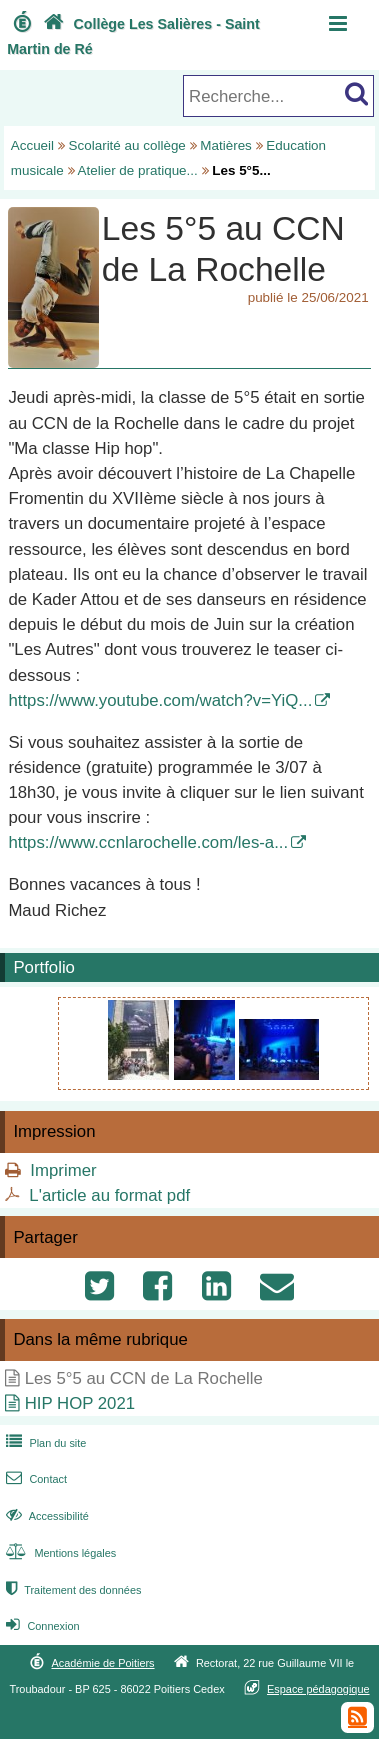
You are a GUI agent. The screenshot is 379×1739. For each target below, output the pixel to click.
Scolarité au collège (127, 145)
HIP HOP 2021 (80, 1403)
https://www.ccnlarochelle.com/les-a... (148, 842)
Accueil (32, 145)
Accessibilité (45, 1516)
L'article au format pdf (109, 1195)
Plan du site (44, 1443)
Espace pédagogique (318, 1689)
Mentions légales (59, 1553)
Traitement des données (71, 1590)
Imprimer (63, 1170)
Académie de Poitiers (102, 1663)
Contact (34, 1479)
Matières (226, 145)
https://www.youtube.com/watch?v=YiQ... (160, 700)
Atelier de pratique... (138, 170)
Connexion (40, 1626)
